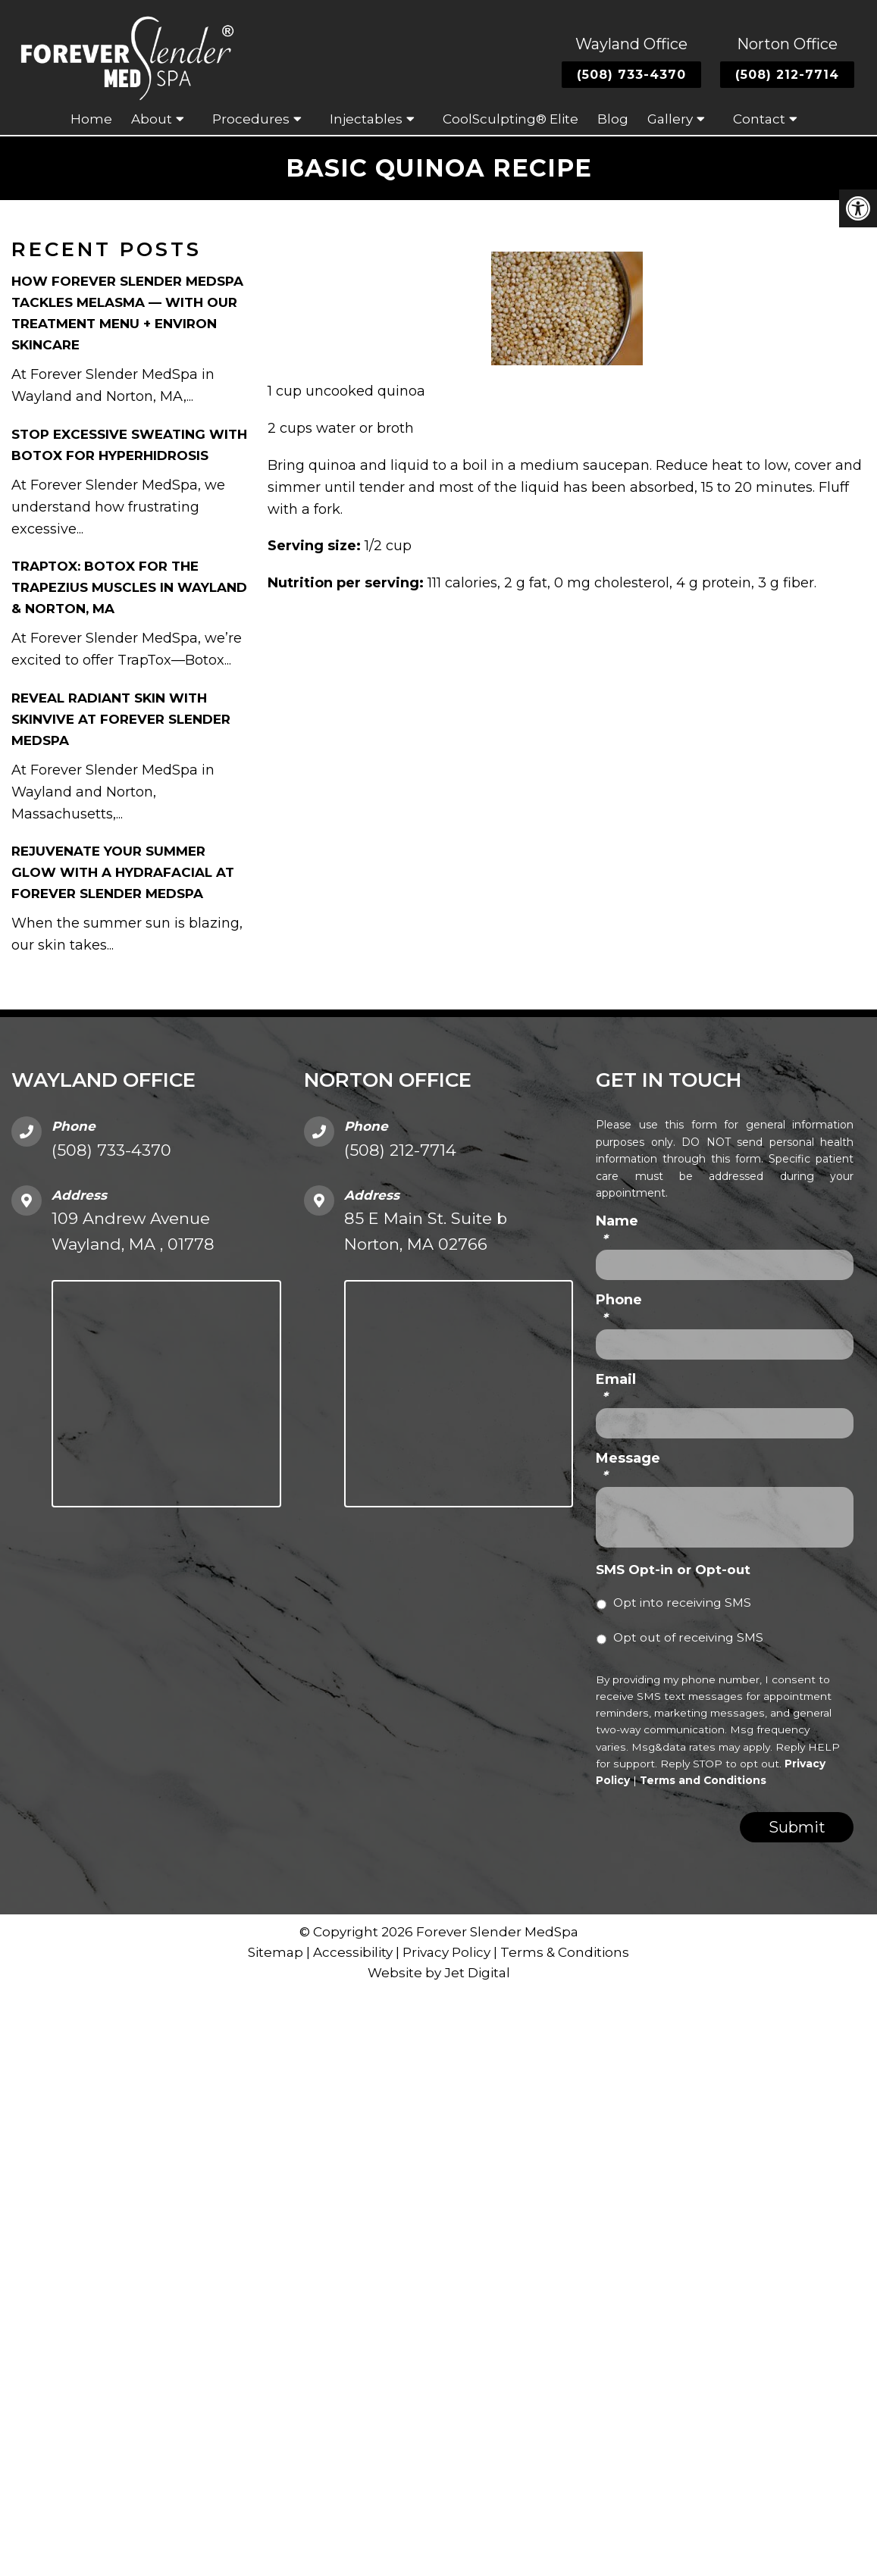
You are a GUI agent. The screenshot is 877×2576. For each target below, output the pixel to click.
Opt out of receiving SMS (688, 1637)
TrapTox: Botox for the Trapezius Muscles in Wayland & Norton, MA (129, 587)
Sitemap (275, 1952)
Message (628, 1467)
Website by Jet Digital (439, 1972)
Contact (759, 119)
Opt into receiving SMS (682, 1602)
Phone (619, 1308)
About (151, 119)
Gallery (670, 119)
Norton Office (787, 44)
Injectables (366, 119)
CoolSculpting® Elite (510, 119)
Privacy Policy (447, 1952)
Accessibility (353, 1952)
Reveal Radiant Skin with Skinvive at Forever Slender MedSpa (120, 719)
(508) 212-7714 (787, 74)
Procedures (251, 119)
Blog (612, 119)
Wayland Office (631, 44)
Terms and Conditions (703, 1780)
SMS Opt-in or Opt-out (673, 1569)
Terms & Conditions (564, 1952)
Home (91, 119)
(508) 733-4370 (631, 74)
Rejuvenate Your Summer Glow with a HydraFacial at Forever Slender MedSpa (122, 872)
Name (617, 1230)
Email (616, 1388)
